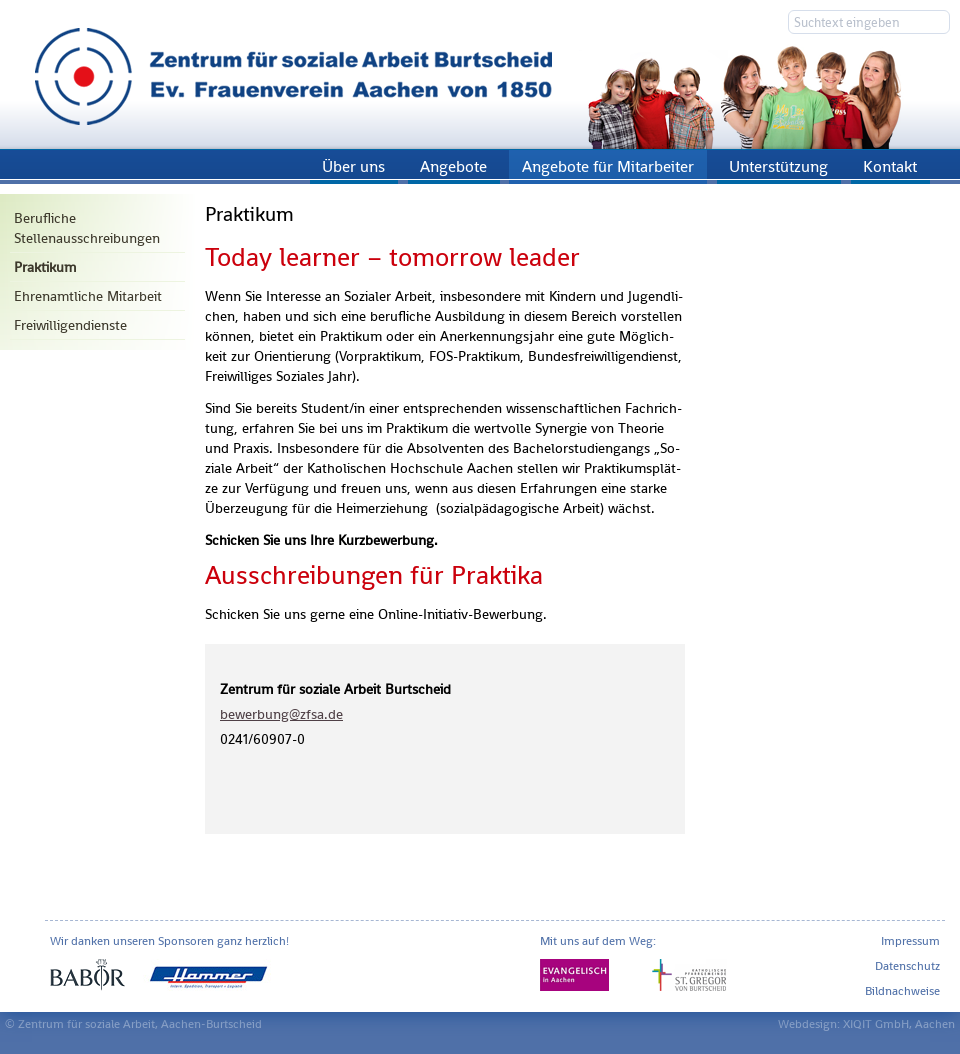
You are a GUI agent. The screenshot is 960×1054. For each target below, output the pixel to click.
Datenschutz (907, 966)
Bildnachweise (902, 991)
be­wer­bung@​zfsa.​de (281, 714)
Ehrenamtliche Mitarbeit (88, 296)
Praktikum (45, 267)
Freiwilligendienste (70, 325)
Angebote (453, 166)
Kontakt (890, 166)
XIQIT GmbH (876, 1024)
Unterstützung (778, 166)
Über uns (353, 166)
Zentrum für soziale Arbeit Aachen (480, 74)
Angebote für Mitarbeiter (608, 166)
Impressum (910, 941)
